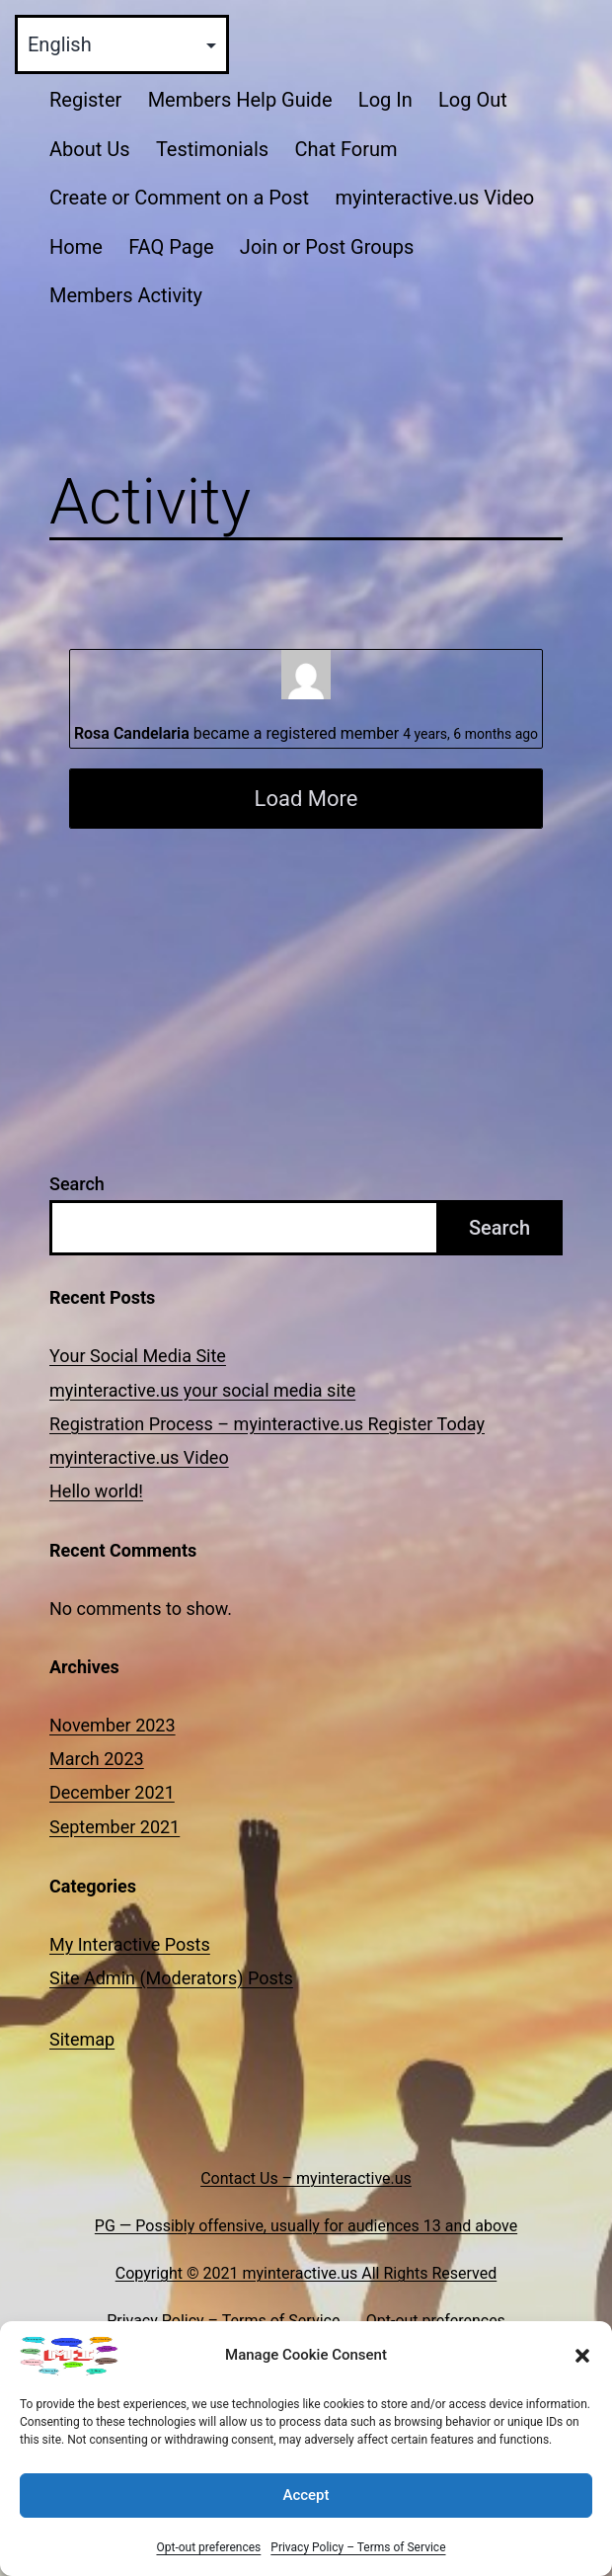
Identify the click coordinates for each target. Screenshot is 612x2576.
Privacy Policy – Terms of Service (357, 2561)
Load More (306, 798)
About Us (89, 149)
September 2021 (114, 1826)
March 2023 (96, 1758)
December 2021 (112, 1792)
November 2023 (112, 1725)
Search (77, 1183)
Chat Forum (345, 149)
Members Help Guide (240, 100)
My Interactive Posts (129, 1944)
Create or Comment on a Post (179, 197)
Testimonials (212, 149)
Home (76, 247)
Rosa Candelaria (132, 733)
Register (85, 100)
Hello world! (96, 1491)
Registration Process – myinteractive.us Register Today (267, 1423)
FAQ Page (170, 247)
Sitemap (82, 2039)
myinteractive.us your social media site (202, 1390)
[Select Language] (122, 44)
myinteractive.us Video (434, 197)
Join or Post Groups (327, 247)
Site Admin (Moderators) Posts (171, 1978)
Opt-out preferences (208, 2561)
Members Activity (125, 295)
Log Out (472, 100)
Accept (305, 2509)
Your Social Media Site (137, 1355)
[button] (582, 2369)
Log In (385, 100)
